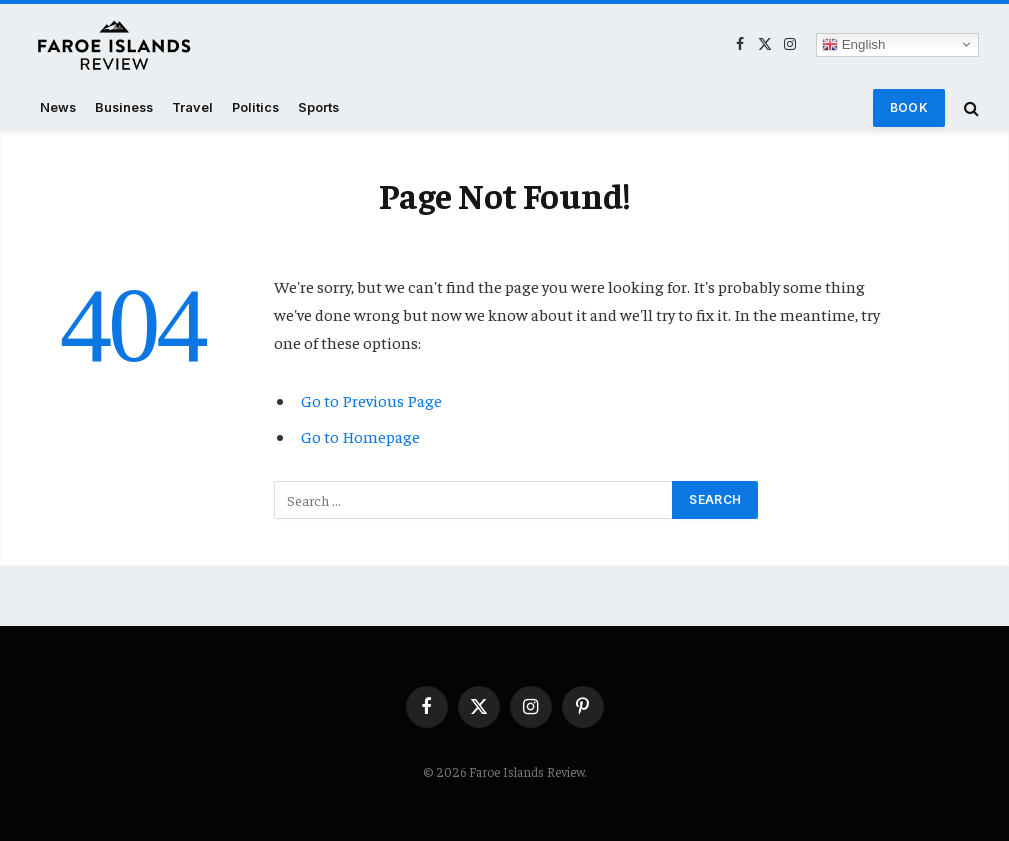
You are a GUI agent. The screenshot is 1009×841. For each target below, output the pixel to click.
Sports (318, 107)
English (853, 44)
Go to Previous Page (371, 400)
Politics (255, 107)
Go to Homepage (360, 436)
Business (124, 107)
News (58, 107)
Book (909, 107)
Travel (192, 107)
